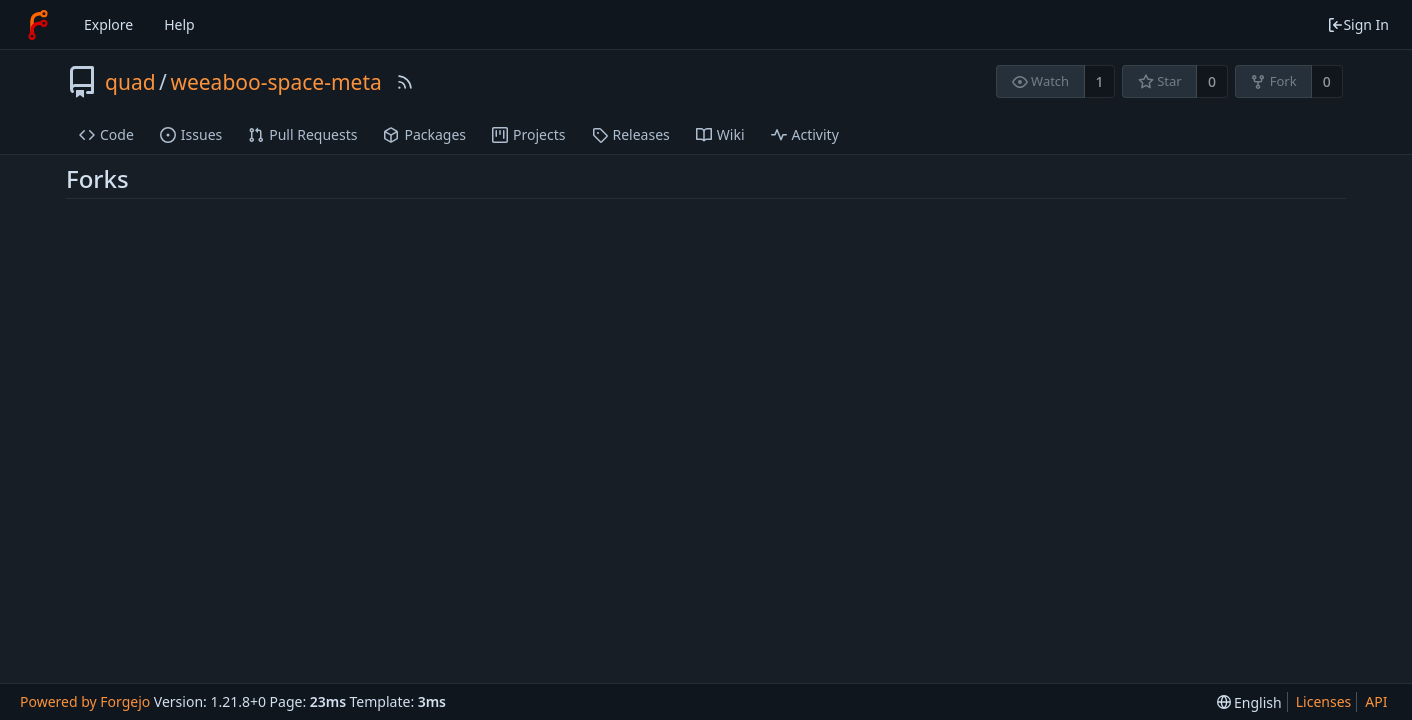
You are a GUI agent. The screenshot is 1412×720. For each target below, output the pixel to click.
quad (130, 82)
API (1376, 701)
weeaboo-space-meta (275, 82)
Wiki (720, 134)
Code (106, 134)
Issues (191, 134)
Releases (631, 134)
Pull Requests (302, 134)
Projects (528, 134)
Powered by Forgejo (85, 701)
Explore (108, 24)
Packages (424, 134)
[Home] (38, 25)
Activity (805, 134)
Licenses (1324, 701)
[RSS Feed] (405, 82)
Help (179, 24)
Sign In (1358, 24)
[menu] (1249, 702)
